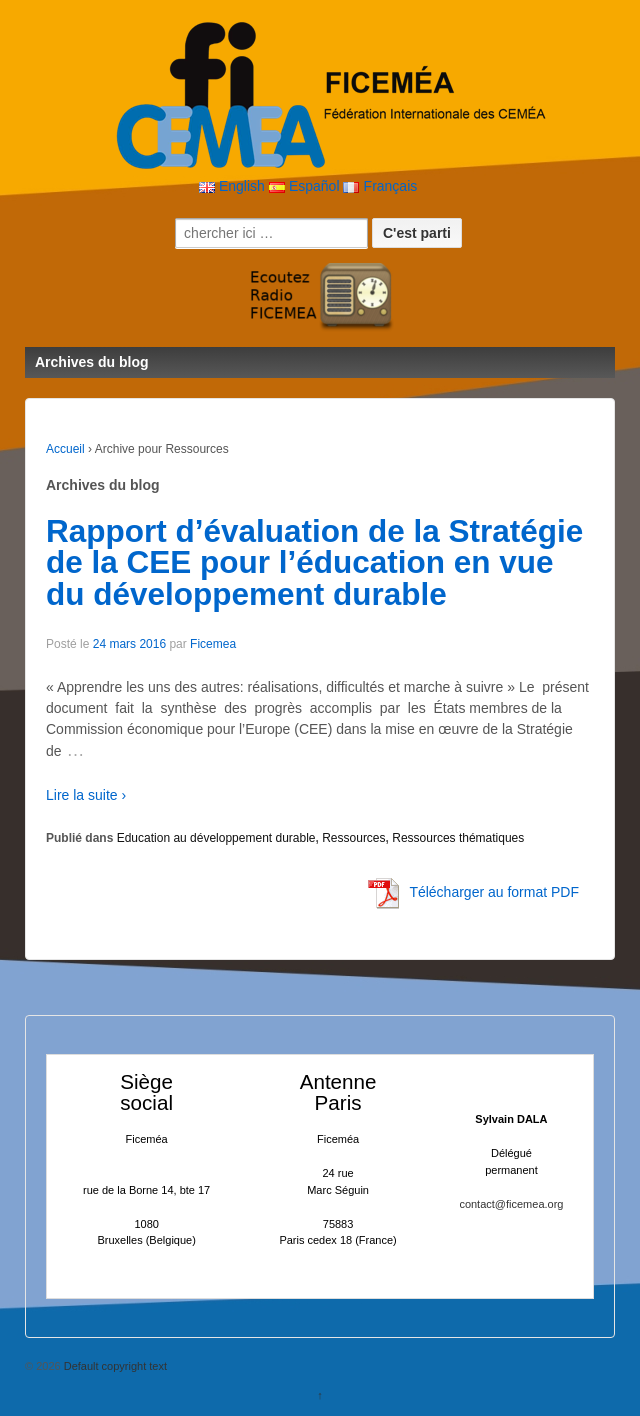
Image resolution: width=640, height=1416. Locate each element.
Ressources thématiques (458, 838)
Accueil (65, 449)
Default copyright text (114, 1366)
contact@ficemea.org (511, 1204)
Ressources (353, 838)
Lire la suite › (86, 795)
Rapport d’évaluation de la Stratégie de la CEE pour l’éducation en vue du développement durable (314, 562)
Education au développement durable (216, 838)
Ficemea (213, 644)
